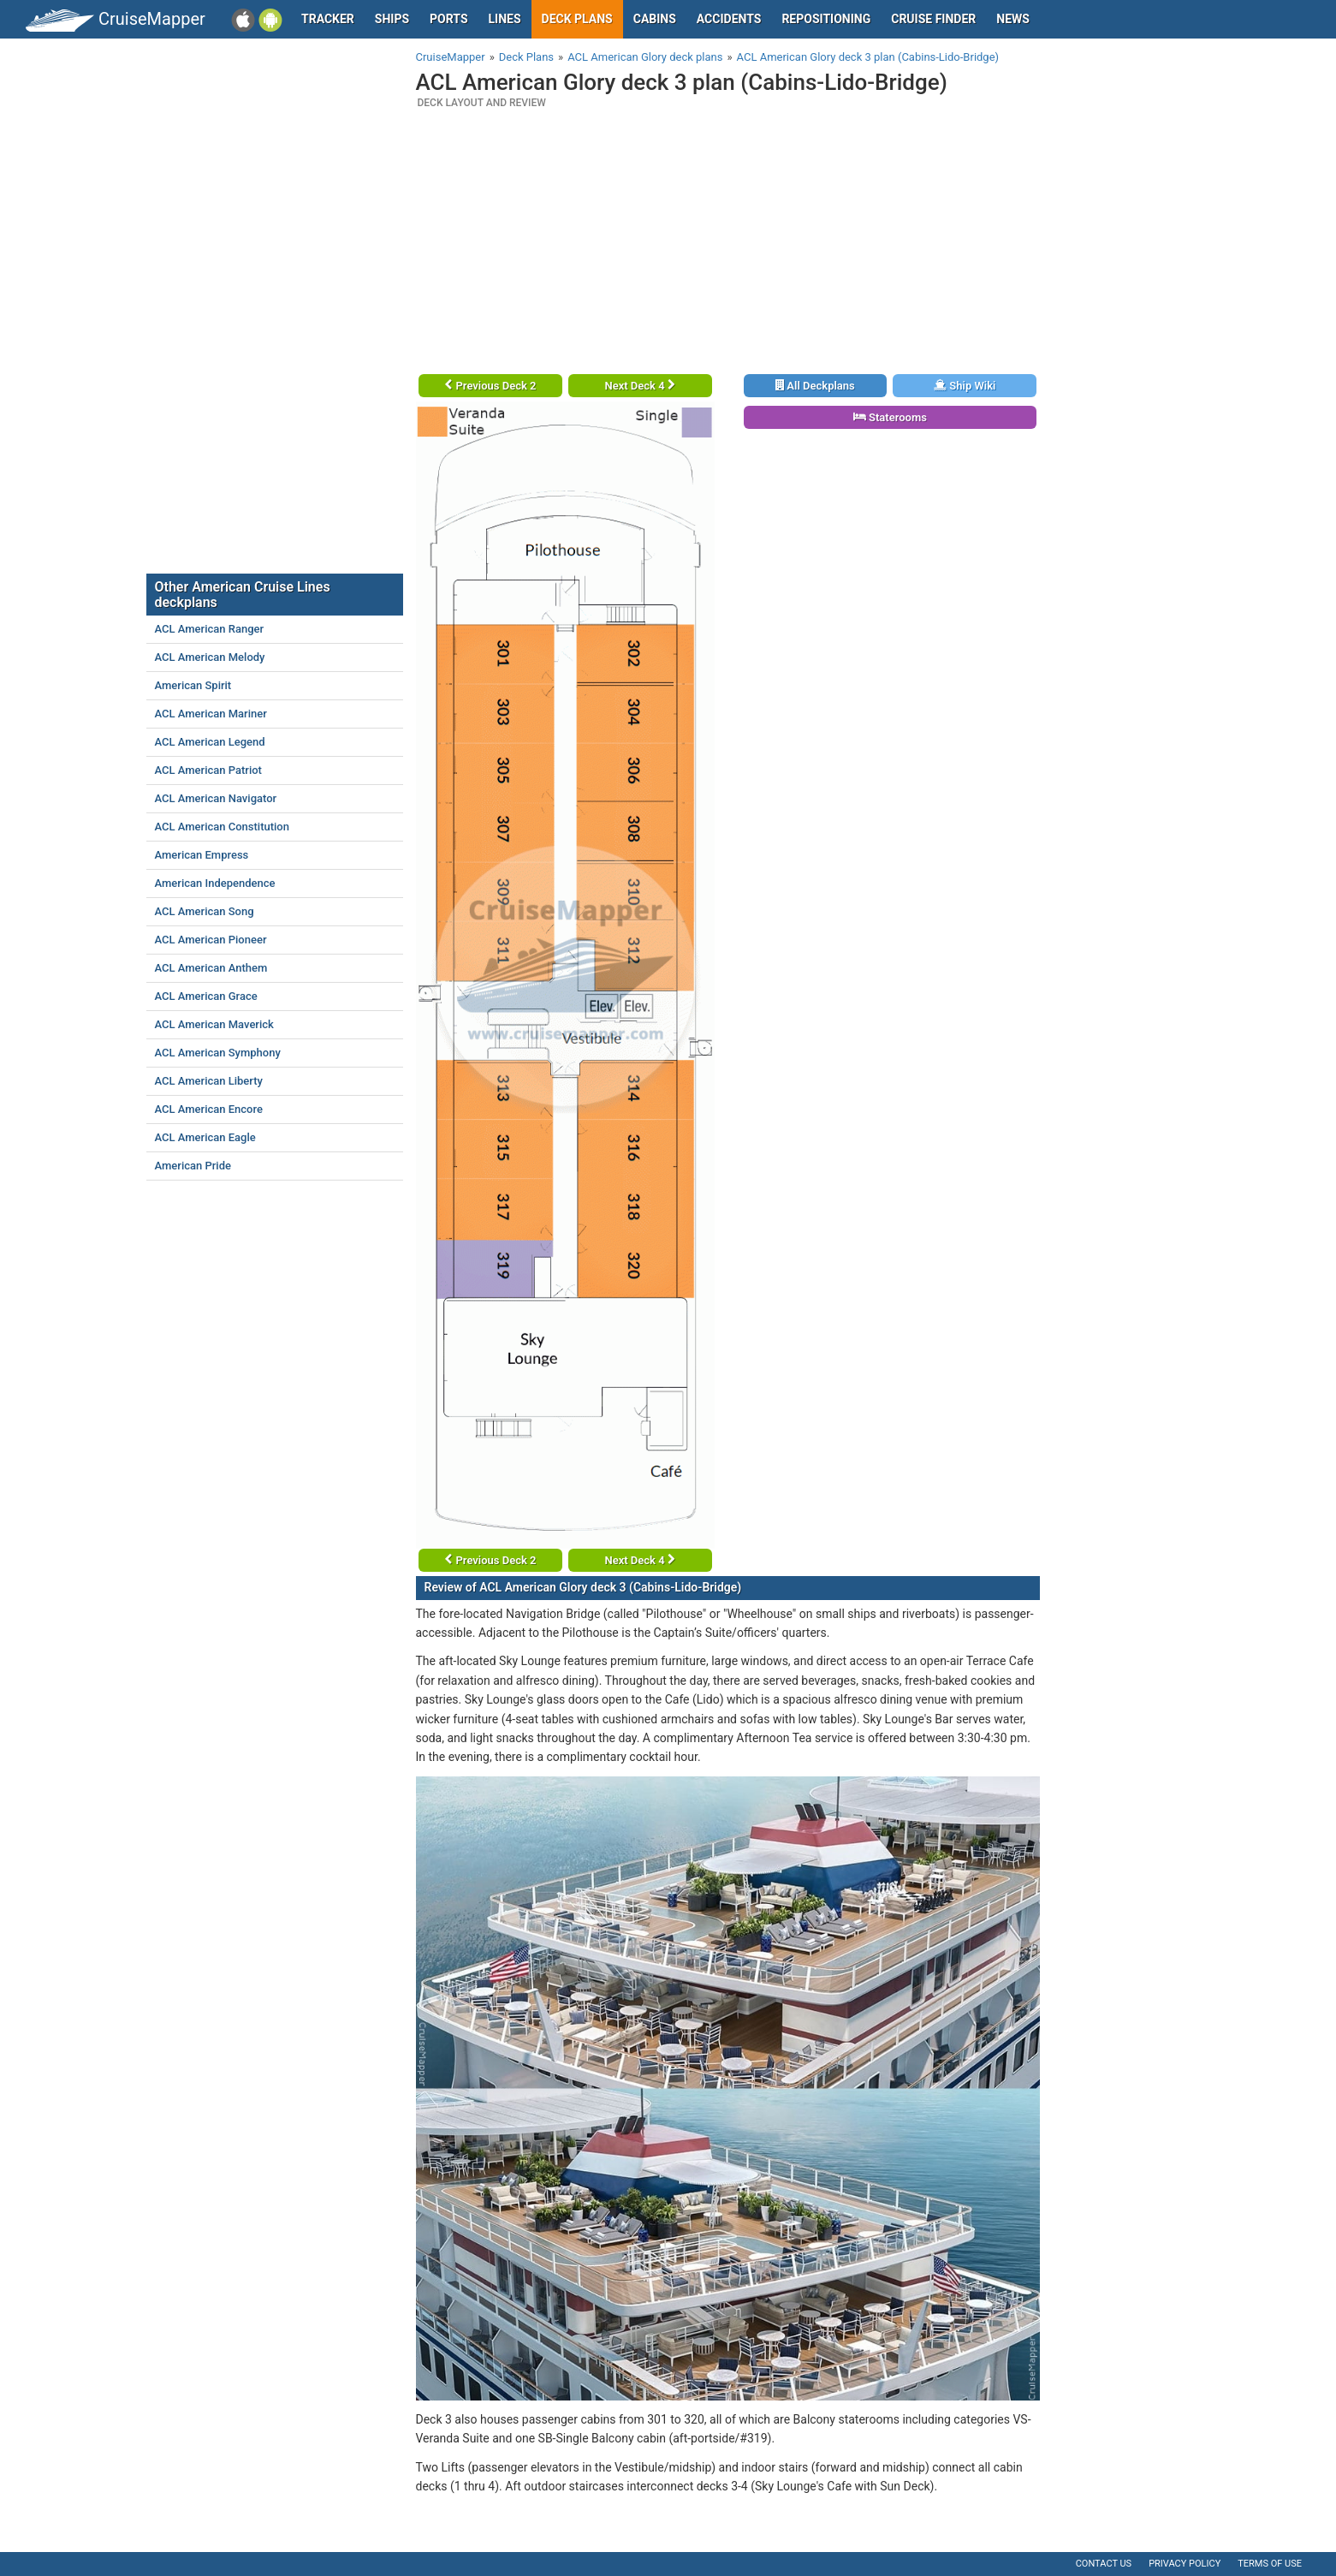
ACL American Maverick (214, 1024)
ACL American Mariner (211, 713)
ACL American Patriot (208, 770)
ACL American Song (204, 911)
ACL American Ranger (209, 628)
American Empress (202, 854)
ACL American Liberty (209, 1080)
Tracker (327, 19)
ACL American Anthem (211, 967)
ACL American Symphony (218, 1052)
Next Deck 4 (639, 385)
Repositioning (825, 19)
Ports (448, 19)
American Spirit (193, 685)
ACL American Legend (210, 741)
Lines (505, 19)
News (1013, 19)
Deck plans (577, 19)
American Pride (193, 1165)
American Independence (215, 883)
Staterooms (890, 417)
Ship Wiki (964, 385)
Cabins (654, 19)
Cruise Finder (933, 19)
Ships (392, 19)
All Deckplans (815, 385)
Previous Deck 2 (490, 385)
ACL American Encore (209, 1109)
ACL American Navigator (216, 798)
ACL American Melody (210, 657)
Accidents (729, 19)
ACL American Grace (206, 996)
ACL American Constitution (222, 826)
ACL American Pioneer (211, 939)
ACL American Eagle (205, 1137)
